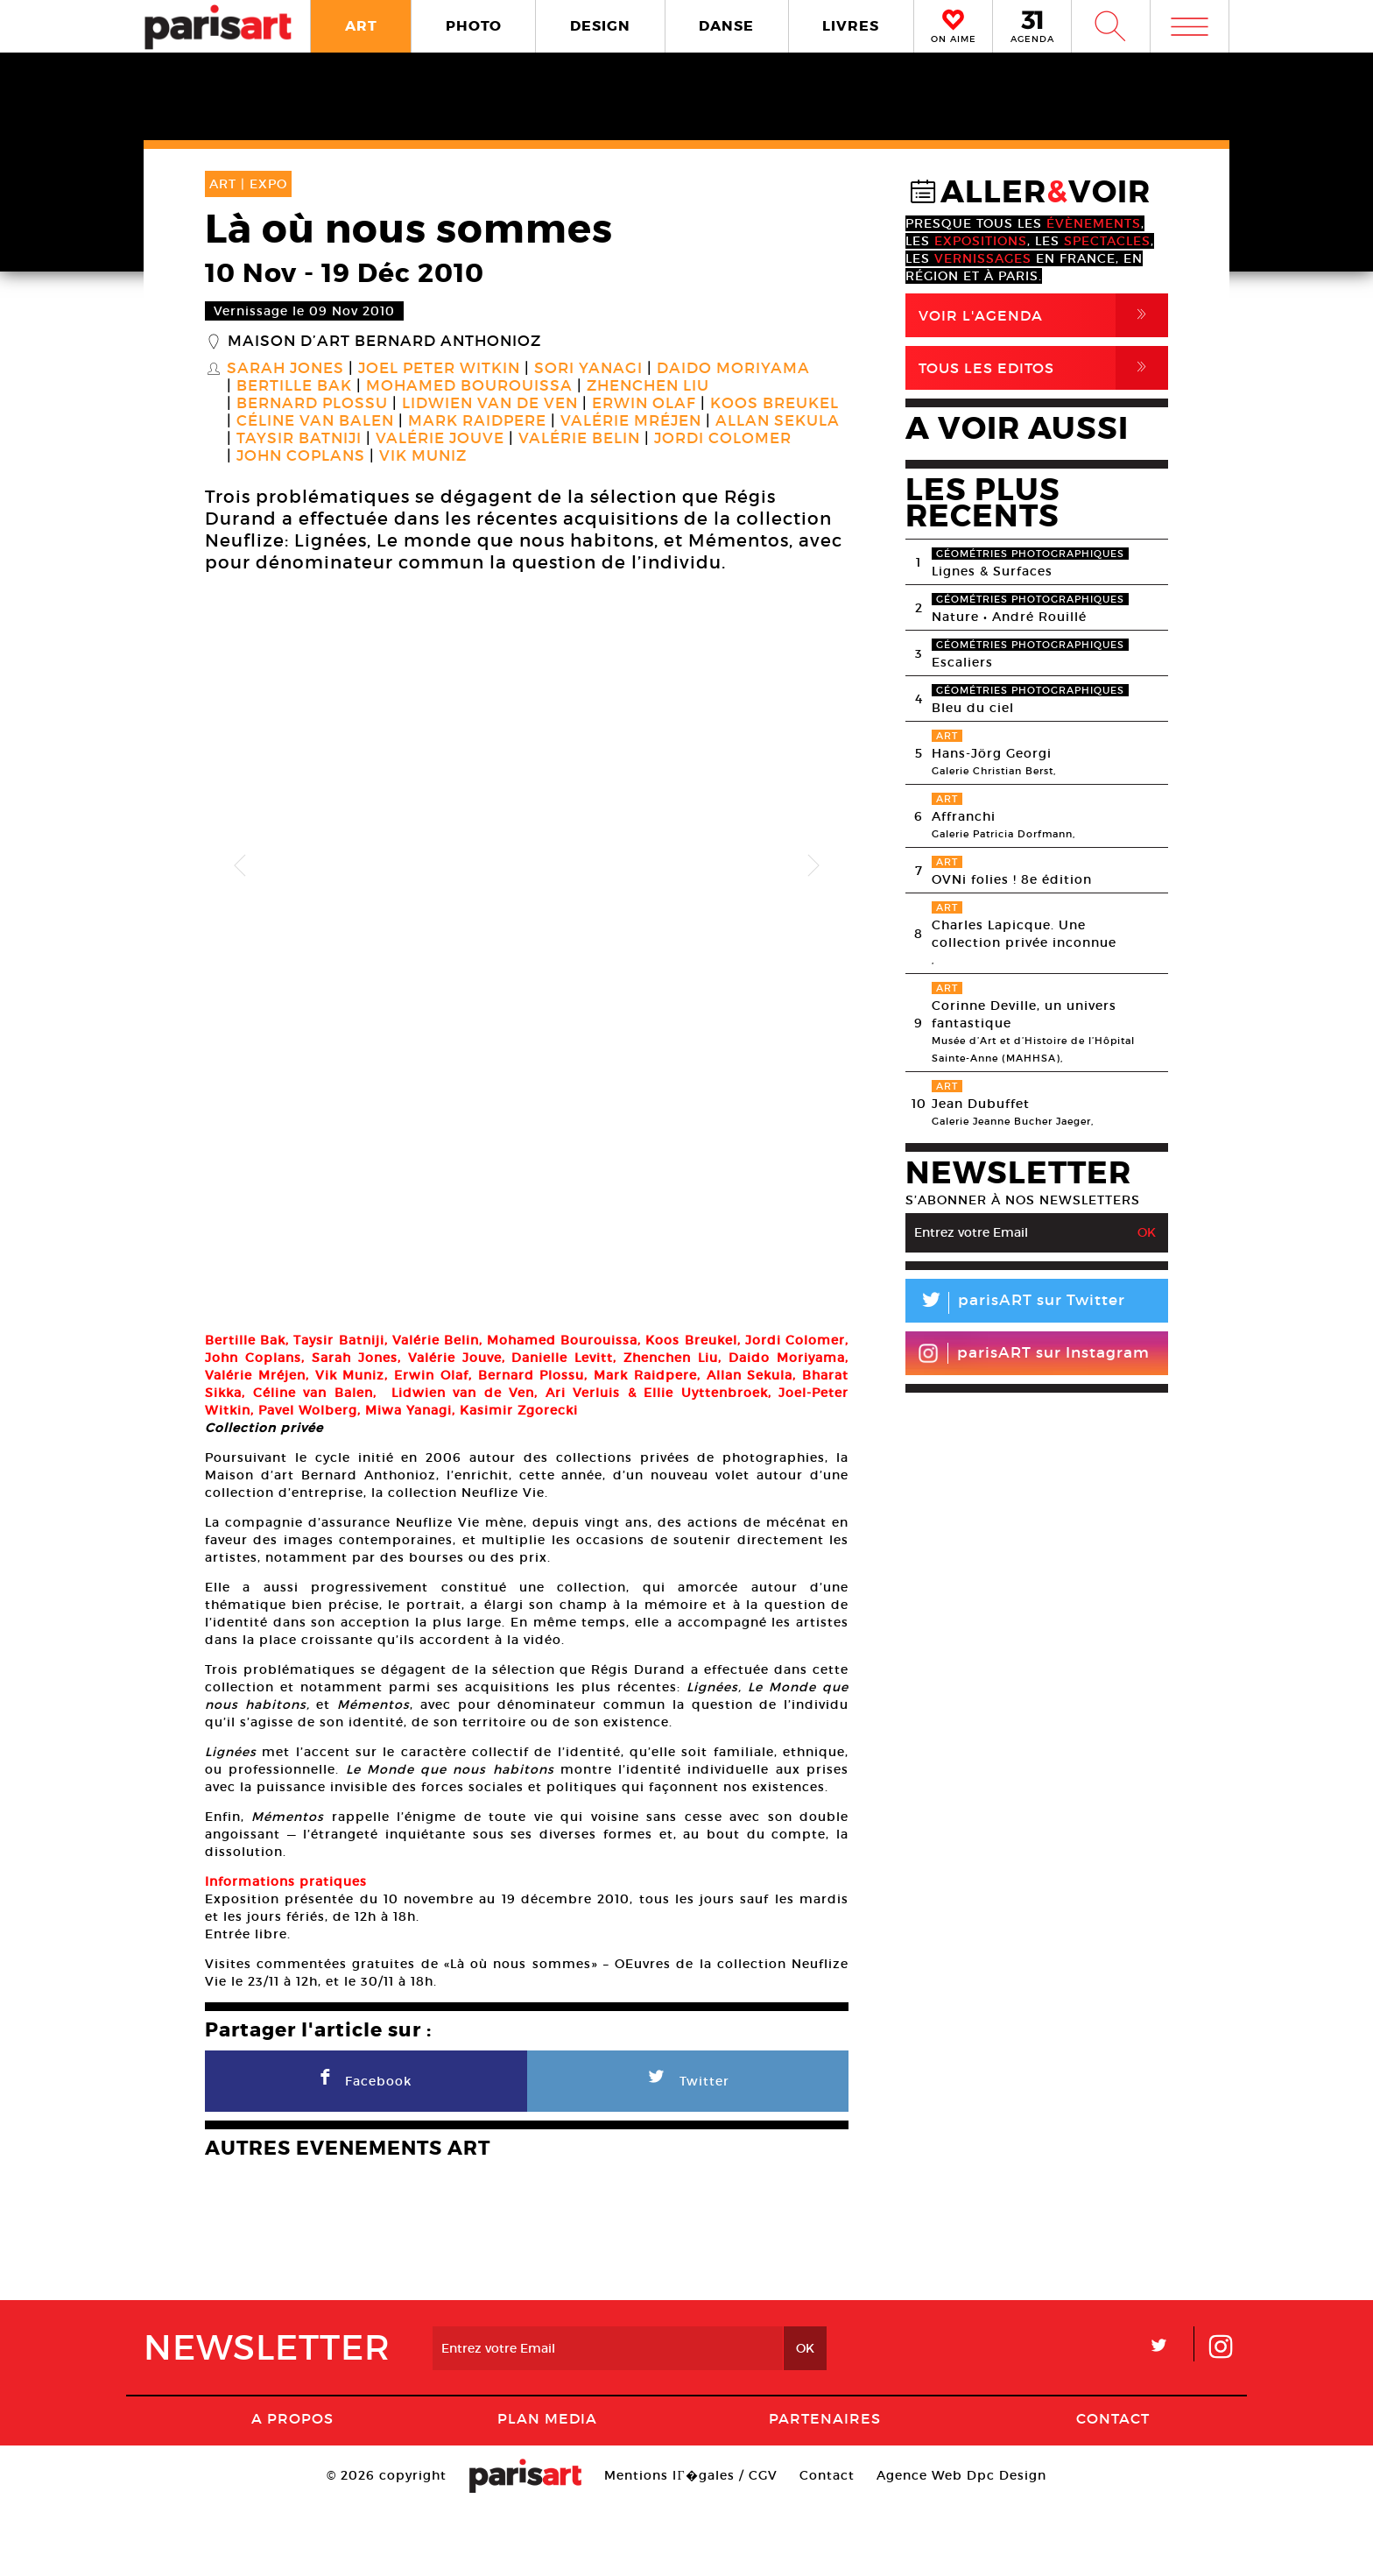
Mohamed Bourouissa (469, 386)
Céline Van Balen (315, 421)
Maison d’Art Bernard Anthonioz (384, 341)
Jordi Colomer (723, 439)
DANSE (726, 26)
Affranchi (964, 816)
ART (361, 26)
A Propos (292, 2487)
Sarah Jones (285, 369)
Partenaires (825, 2487)
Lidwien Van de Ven (490, 404)
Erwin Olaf (644, 404)
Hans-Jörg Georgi (992, 753)
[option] (526, 866)
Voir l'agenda (1043, 315)
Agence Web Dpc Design (961, 2544)
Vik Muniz (423, 456)
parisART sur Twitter (1015, 1303)
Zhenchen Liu (648, 386)
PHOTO (474, 26)
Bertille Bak (294, 386)
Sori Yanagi (588, 369)
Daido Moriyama (733, 369)
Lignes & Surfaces (992, 571)
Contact (1113, 2487)
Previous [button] (240, 866)
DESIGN (600, 26)
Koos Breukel (774, 404)
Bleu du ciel (973, 708)
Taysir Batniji (299, 439)
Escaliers (962, 662)
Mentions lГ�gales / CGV (690, 2544)
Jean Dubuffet (981, 1104)
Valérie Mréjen (630, 421)
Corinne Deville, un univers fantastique (1024, 1014)
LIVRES (850, 26)
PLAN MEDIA (547, 2487)
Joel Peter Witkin (439, 369)
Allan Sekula (777, 421)
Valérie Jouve (440, 439)
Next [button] (813, 866)
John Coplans (300, 456)
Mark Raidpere (477, 421)
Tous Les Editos (1043, 368)
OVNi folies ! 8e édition (1012, 879)
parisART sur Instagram (1034, 1353)
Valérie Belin (579, 439)
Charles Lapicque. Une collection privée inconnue (1024, 933)
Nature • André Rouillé (1009, 617)
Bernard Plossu (312, 404)
